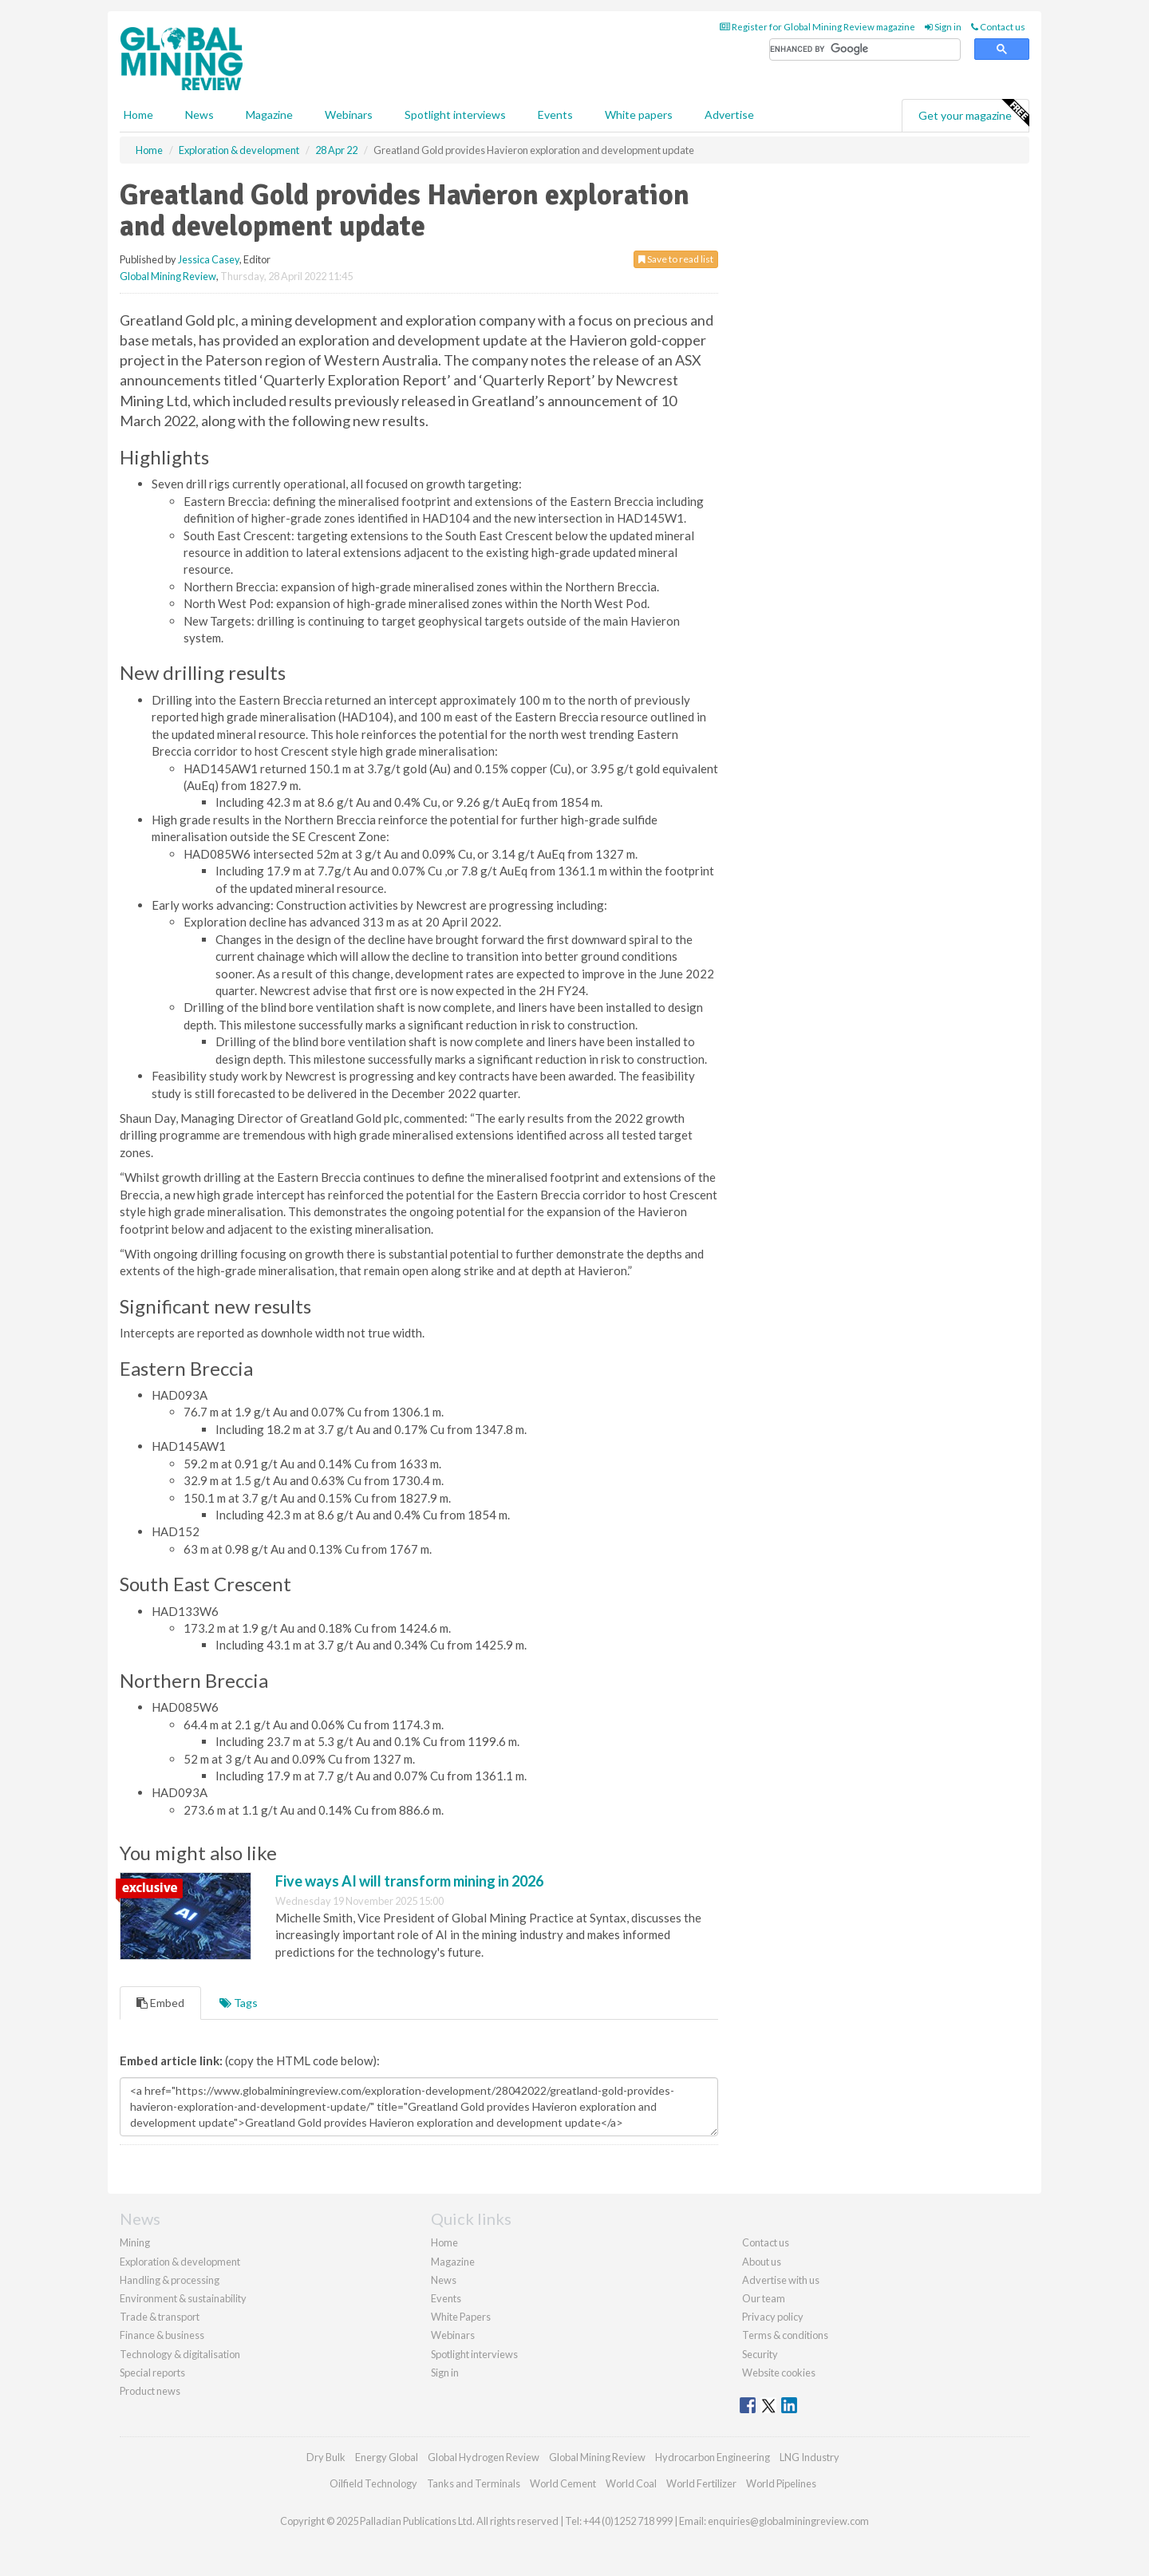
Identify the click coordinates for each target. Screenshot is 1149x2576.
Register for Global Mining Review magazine (817, 27)
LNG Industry (809, 2457)
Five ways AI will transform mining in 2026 (409, 1881)
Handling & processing (169, 2280)
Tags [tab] (238, 2002)
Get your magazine (973, 113)
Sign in (943, 27)
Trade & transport (159, 2316)
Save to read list (675, 259)
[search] (865, 49)
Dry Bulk (325, 2457)
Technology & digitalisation (180, 2354)
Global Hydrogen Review (483, 2457)
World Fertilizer (701, 2483)
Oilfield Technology (373, 2483)
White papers (639, 114)
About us (761, 2261)
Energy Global (386, 2457)
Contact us (998, 27)
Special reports (152, 2372)
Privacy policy (773, 2316)
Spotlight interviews (455, 114)
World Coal (631, 2483)
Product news (150, 2390)
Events (555, 114)
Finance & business (162, 2335)
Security (760, 2354)
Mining (135, 2242)
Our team (763, 2298)
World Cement (563, 2483)
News (443, 2280)
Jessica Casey (208, 259)
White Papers (461, 2316)
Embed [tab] (160, 2002)
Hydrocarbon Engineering (712, 2457)
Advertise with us (780, 2280)
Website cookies (778, 2372)
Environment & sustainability (183, 2298)
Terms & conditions (785, 2335)
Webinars (349, 114)
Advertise (729, 114)
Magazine (269, 114)
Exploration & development (180, 2261)
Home (138, 114)
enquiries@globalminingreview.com (788, 2521)
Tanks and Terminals (473, 2483)
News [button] (199, 114)
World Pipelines (781, 2483)
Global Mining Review (168, 276)
